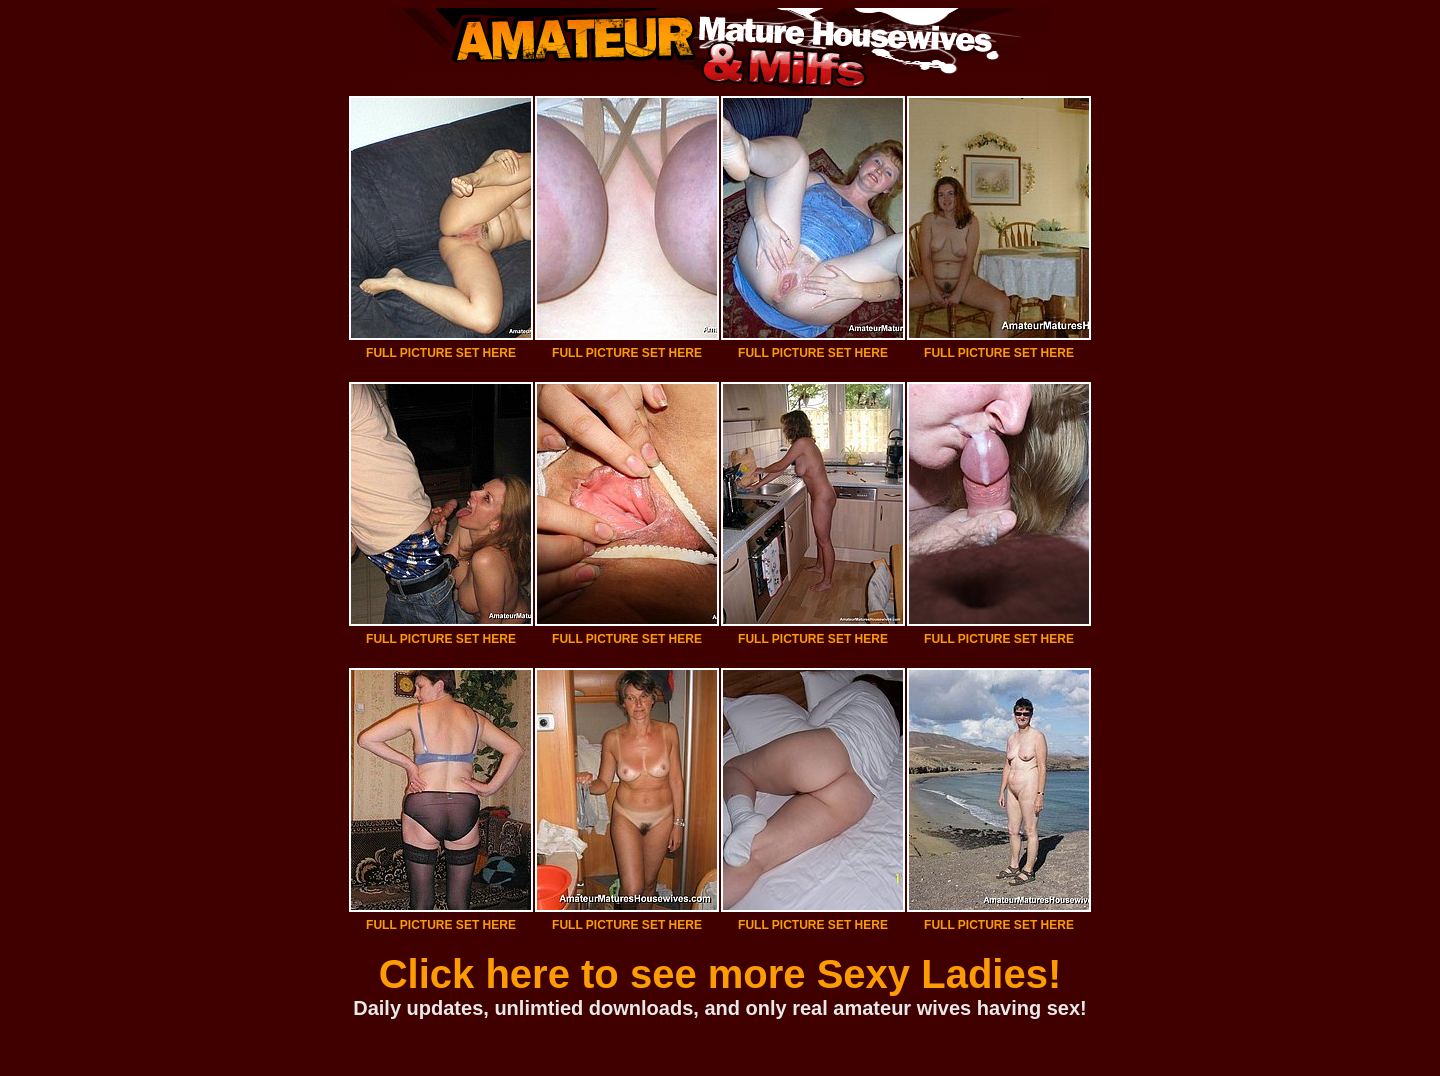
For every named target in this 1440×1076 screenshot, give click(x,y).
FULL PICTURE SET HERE (441, 353)
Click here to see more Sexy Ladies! (720, 974)
